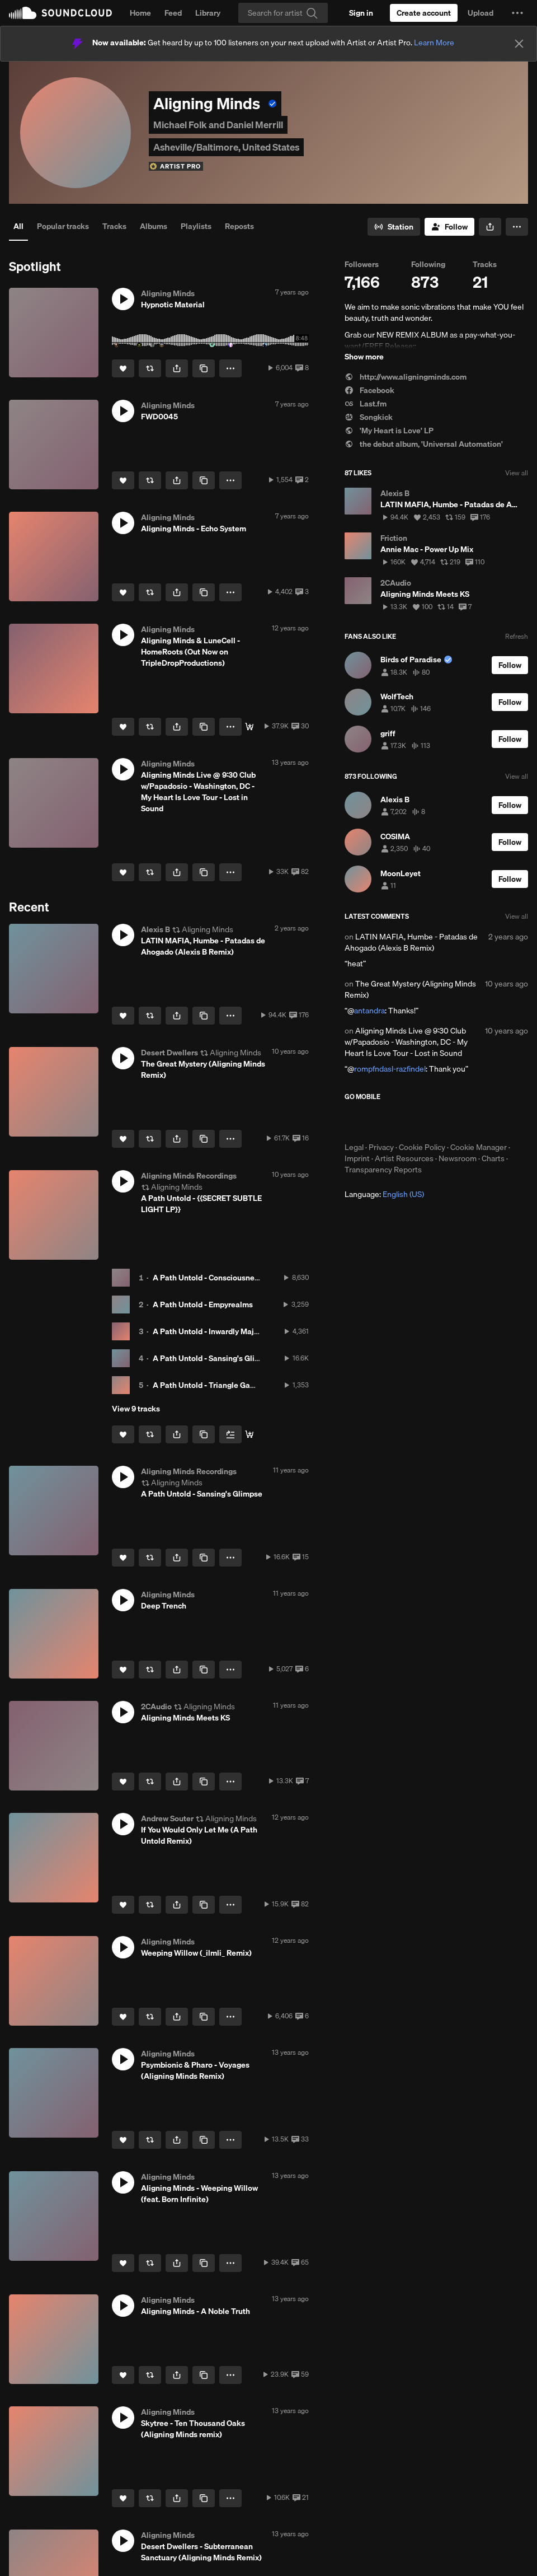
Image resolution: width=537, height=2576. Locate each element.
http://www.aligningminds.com (406, 377)
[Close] (519, 44)
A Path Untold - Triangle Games (209, 1385)
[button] (517, 13)
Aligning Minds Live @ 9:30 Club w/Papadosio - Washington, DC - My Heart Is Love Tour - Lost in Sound (406, 1042)
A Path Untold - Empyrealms (203, 1304)
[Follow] (449, 227)
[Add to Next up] (230, 1434)
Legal (354, 1147)
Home (140, 13)
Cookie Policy (422, 1147)
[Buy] (249, 726)
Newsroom (458, 1158)
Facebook (369, 390)
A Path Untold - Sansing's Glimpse (213, 1358)
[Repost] (150, 368)
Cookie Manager (478, 1147)
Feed (173, 13)
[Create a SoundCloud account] (424, 13)
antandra (369, 1010)
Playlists (196, 226)
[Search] (283, 13)
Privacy (381, 1147)
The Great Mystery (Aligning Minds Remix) (410, 989)
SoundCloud (60, 13)
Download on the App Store (378, 1121)
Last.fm (366, 404)
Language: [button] (384, 1194)
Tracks (114, 226)
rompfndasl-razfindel (390, 1069)
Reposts (239, 226)
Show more (364, 356)
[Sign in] (361, 13)
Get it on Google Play (454, 1121)
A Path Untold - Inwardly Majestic (212, 1331)
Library (207, 13)
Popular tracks (63, 226)
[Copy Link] (203, 368)
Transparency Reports (383, 1169)
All (18, 226)
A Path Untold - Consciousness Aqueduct (226, 1277)
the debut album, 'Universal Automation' (424, 444)
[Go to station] (394, 227)
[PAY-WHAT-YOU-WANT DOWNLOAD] (249, 1434)
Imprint (357, 1158)
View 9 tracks (136, 1408)
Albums (153, 226)
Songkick (369, 417)
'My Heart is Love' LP (389, 430)
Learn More (434, 42)
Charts (493, 1158)
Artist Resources (404, 1158)
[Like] (123, 368)
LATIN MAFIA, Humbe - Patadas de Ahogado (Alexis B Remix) (411, 942)
